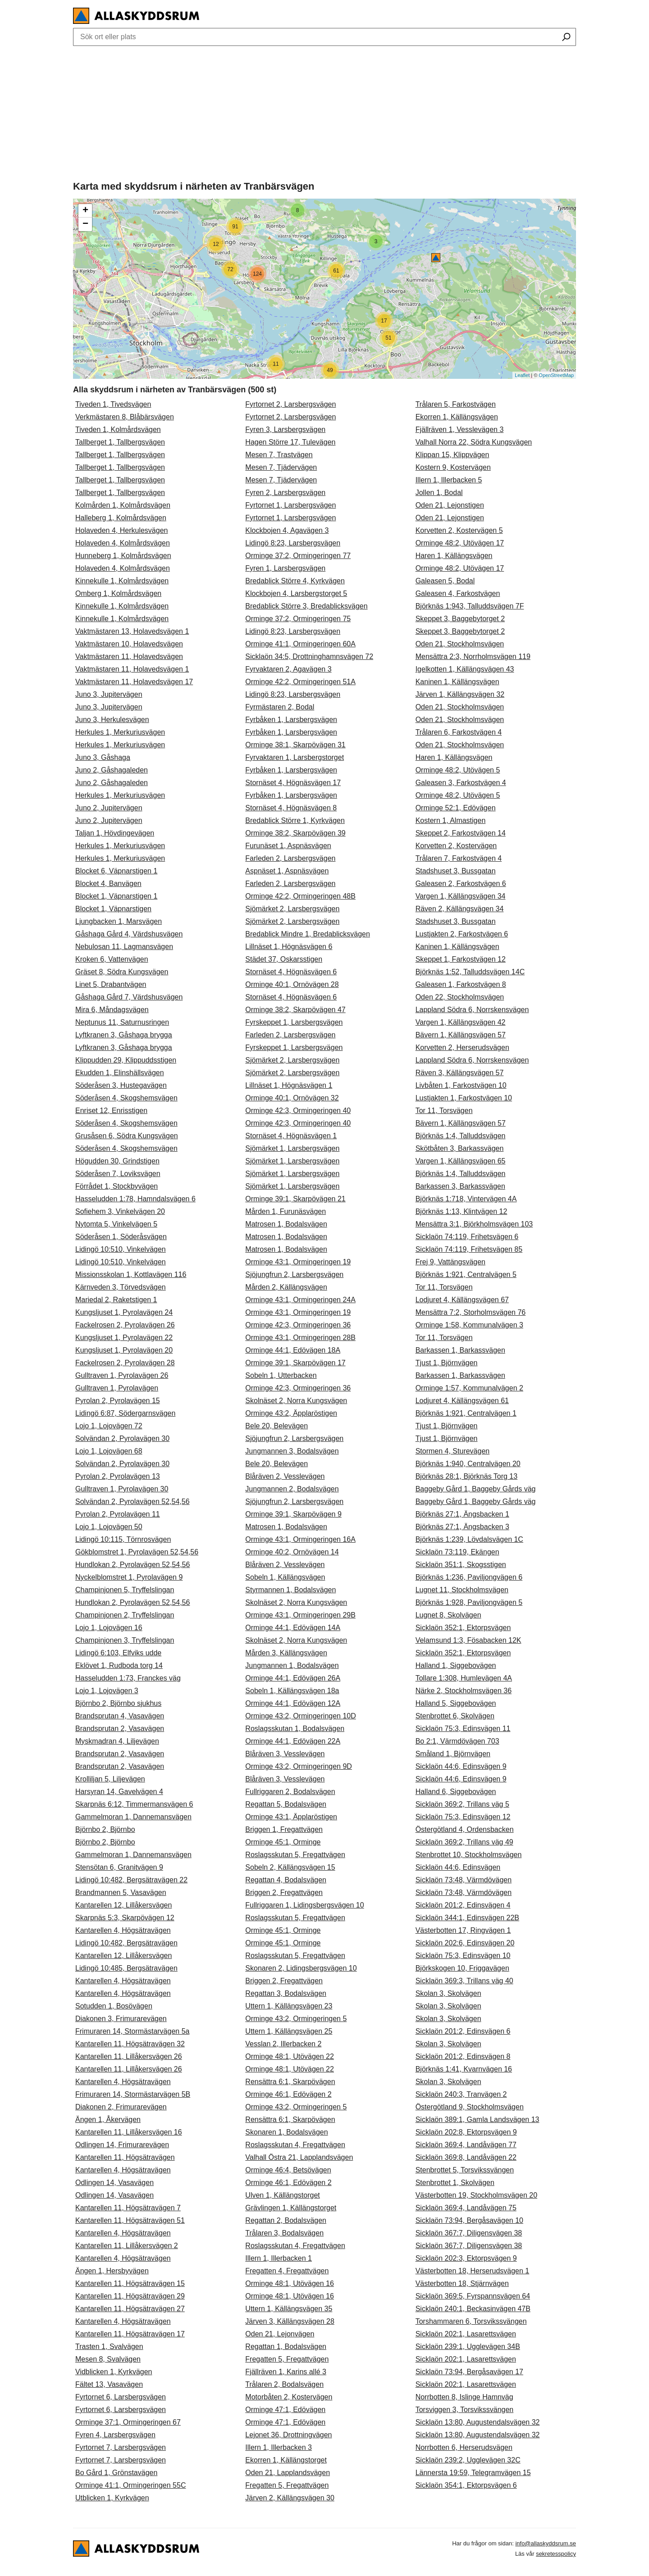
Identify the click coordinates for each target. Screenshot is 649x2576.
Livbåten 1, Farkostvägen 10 (461, 1085)
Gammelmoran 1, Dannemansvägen (133, 1817)
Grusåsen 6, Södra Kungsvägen (126, 1136)
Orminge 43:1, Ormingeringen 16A (300, 1539)
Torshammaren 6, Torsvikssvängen (471, 2321)
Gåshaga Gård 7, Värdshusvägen (129, 997)
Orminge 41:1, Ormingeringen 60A (300, 644)
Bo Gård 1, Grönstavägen (116, 2472)
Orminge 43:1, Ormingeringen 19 (298, 1262)
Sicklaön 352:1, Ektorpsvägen (463, 1627)
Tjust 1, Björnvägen (447, 1363)
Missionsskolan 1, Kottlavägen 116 (130, 1274)
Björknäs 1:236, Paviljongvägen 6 (469, 1577)
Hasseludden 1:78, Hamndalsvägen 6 (135, 1199)
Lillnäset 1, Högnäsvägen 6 (288, 946)
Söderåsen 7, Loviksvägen (117, 1173)
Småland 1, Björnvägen (453, 1754)
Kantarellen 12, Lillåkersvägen (123, 1905)
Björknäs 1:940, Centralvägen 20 (468, 1463)
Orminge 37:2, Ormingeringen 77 (298, 555)
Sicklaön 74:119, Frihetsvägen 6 (467, 1236)
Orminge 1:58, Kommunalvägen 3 (469, 1325)
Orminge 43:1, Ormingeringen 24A (300, 1300)
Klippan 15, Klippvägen (452, 455)
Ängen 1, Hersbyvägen (112, 2271)
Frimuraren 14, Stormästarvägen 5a (132, 2031)
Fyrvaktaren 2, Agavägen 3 (288, 669)
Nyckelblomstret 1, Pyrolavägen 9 (129, 1577)
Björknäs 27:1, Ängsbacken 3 (462, 1527)
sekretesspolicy (556, 2553)
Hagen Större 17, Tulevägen (290, 442)
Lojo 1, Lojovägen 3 (106, 1691)
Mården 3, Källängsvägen (286, 1653)
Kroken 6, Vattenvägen (111, 959)
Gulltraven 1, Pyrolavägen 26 (121, 1375)
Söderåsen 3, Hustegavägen (121, 1085)
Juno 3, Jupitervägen (108, 694)
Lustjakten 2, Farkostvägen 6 (462, 934)
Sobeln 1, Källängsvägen (285, 1577)
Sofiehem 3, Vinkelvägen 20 (120, 1211)
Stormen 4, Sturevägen (453, 1451)
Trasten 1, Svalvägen (109, 2346)
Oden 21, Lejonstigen (450, 505)
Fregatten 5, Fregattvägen (287, 2359)
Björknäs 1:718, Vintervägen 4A (466, 1199)
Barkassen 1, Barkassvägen (460, 1350)
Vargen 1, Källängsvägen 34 (461, 896)
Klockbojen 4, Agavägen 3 (287, 530)
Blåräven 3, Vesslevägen (284, 1754)
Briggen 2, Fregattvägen (284, 1892)
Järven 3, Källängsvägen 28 (289, 2321)
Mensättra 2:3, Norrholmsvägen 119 (473, 656)
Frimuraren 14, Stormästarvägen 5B (132, 2094)
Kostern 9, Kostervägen (453, 467)
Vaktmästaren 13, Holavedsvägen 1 (132, 631)
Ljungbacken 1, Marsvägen (118, 921)
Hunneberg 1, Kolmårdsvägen (123, 555)
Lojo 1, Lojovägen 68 (108, 1451)
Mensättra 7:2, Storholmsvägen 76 (471, 1312)
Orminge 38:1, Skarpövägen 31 (295, 745)
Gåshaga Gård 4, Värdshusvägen (129, 934)
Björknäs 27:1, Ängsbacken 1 (462, 1514)
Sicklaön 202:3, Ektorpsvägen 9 (466, 2258)
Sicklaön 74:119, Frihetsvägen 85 (469, 1249)
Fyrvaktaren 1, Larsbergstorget (294, 757)
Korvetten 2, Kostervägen (456, 846)
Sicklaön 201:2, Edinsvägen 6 (463, 2031)
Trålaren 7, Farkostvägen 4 (459, 858)
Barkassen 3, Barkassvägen (460, 1186)
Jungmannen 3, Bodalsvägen (291, 1451)
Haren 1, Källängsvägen (454, 555)
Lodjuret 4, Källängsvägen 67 (462, 1300)
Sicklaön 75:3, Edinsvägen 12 (463, 1817)
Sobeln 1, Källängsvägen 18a (292, 1691)
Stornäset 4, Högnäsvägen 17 (293, 782)
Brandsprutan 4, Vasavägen (119, 1716)
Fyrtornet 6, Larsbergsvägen (120, 2397)
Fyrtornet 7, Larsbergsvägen (120, 2447)
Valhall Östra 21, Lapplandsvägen (299, 2157)
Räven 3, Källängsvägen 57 (460, 1073)
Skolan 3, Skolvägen (448, 1993)
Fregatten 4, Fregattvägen (287, 2271)
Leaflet (522, 375)
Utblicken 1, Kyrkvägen (112, 2498)
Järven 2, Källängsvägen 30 (289, 2498)
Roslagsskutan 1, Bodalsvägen (294, 1728)
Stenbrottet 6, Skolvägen (455, 1716)
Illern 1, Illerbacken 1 (278, 2258)
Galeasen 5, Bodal (445, 581)
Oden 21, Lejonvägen (279, 2334)
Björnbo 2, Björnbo (105, 1829)
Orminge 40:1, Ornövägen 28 (291, 984)
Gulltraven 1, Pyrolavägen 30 (121, 1489)
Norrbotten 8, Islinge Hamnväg (464, 2397)
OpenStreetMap (556, 375)
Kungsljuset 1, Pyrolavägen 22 (124, 1337)
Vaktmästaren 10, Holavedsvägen (129, 644)
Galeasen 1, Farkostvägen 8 (461, 984)
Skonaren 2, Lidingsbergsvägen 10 (300, 1968)
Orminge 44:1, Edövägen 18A (292, 1350)
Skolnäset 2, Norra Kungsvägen (296, 1400)
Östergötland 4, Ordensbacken (465, 1829)
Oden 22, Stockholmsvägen (460, 997)
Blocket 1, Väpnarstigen (113, 909)
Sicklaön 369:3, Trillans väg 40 (464, 1981)
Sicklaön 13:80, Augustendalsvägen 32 (478, 2422)
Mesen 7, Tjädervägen (281, 467)
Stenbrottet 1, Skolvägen (455, 2182)
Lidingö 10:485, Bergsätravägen (126, 1968)
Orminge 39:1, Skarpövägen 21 (295, 1199)
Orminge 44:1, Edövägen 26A (292, 1678)
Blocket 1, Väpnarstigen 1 (116, 896)
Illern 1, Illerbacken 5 (449, 480)
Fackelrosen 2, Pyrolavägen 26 (125, 1325)
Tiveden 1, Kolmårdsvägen (118, 429)
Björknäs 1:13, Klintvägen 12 (461, 1211)
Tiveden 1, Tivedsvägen (113, 404)
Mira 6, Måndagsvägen (112, 1009)
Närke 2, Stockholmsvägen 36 (464, 1691)
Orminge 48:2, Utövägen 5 (458, 770)
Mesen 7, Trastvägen (278, 455)
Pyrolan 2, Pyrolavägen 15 (117, 1400)
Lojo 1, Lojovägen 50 (108, 1527)
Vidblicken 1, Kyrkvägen (113, 2372)
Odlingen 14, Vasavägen (114, 2182)
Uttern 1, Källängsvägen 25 (288, 2031)
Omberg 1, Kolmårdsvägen (118, 593)
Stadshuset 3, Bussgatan (456, 871)
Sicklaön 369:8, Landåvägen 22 (466, 2157)
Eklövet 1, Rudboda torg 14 (119, 1665)
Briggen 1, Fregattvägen (284, 1829)
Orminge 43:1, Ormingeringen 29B (300, 1615)
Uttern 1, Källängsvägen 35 (288, 2308)
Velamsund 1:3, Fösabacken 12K (468, 1640)
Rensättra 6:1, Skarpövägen (290, 2081)
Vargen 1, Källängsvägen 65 (461, 1161)
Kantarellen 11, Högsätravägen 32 (130, 2044)
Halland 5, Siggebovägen (456, 1703)
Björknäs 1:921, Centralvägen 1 (466, 1413)
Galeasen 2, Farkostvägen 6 (461, 883)
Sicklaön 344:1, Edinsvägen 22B (467, 1918)
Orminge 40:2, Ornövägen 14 (291, 1552)
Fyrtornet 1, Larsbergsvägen (290, 505)
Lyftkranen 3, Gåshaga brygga (123, 1035)
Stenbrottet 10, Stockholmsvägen (469, 1854)
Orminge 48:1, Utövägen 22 (289, 2056)
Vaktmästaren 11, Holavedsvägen (129, 656)
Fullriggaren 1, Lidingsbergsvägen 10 (304, 1905)
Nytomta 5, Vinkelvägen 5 (116, 1224)
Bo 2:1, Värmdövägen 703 (457, 1741)
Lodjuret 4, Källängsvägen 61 (462, 1400)
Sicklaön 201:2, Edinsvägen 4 (463, 1905)
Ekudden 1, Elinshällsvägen (119, 1073)
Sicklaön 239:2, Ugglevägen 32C (468, 2460)
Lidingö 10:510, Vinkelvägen (120, 1249)
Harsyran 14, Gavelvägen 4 (119, 1791)
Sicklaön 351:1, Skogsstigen (461, 1564)
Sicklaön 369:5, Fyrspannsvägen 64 (473, 2296)
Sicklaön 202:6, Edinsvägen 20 (465, 1943)
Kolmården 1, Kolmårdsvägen (122, 505)
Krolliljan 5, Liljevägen (110, 1779)
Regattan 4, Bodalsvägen (285, 1880)
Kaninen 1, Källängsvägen (457, 682)
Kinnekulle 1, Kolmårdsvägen (122, 581)
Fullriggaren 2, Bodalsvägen (290, 1791)
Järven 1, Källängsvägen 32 (460, 694)
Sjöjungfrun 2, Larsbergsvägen (294, 1274)
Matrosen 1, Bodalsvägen (286, 1224)
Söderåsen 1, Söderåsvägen (121, 1236)
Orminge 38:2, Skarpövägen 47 (295, 1009)
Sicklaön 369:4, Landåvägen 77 (466, 2145)
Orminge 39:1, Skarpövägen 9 (293, 1514)
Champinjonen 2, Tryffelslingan (124, 1615)
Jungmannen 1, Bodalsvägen (291, 1665)
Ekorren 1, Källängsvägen (457, 417)
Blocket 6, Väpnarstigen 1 (116, 871)
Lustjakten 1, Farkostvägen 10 (464, 1098)
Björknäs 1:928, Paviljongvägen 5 (469, 1602)
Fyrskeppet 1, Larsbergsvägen (294, 1022)
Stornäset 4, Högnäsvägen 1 (291, 1136)
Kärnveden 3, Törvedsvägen (120, 1287)
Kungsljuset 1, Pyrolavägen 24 (124, 1312)
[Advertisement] (324, 111)
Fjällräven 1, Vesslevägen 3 (460, 429)
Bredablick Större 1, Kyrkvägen (295, 820)
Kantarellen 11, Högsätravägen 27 (130, 2308)
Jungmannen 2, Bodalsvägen (291, 1489)
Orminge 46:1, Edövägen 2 (288, 2094)
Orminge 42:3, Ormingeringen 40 (298, 1110)
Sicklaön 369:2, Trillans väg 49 (464, 1842)
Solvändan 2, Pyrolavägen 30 (122, 1438)
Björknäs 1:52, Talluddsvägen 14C (470, 972)
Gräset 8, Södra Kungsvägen (121, 972)
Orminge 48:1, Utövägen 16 (289, 2283)
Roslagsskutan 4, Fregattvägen (295, 2145)
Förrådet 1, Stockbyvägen (116, 1186)
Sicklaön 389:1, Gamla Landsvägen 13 (477, 2119)
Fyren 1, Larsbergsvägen (285, 568)
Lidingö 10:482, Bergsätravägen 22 (131, 1880)
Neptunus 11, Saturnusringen (122, 1022)
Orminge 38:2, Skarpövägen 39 (295, 833)
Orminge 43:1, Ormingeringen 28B (300, 1337)
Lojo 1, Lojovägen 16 (108, 1627)
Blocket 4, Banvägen (108, 883)
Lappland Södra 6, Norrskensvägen (472, 1009)
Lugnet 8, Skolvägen (448, 1615)
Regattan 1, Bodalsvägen (285, 2346)
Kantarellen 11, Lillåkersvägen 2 (126, 2245)
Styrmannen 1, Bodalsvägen (290, 1590)
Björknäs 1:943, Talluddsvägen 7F (470, 606)
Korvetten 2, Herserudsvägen (462, 1047)
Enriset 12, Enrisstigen (111, 1110)
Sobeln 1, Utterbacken (280, 1375)
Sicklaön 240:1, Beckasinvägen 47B (473, 2308)
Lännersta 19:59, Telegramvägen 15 (473, 2472)
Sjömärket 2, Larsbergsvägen (292, 909)
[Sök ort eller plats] (566, 37)
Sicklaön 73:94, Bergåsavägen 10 (469, 2220)
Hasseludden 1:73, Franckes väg (128, 1678)
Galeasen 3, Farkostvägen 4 (461, 782)
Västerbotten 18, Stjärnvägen (462, 2283)
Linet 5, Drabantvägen (110, 984)
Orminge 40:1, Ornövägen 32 (291, 1098)
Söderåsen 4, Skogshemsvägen (126, 1098)
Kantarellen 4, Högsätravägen (123, 1930)
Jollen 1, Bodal (439, 492)
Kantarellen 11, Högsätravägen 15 (130, 2283)
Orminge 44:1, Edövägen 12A (292, 1703)
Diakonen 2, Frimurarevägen (121, 2107)
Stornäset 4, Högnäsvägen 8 (291, 808)
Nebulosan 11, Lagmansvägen (124, 946)
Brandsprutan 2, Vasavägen (119, 1728)
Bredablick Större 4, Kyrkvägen (295, 581)
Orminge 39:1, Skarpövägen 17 (295, 1363)
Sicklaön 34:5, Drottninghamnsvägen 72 (309, 656)
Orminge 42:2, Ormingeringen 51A (300, 682)
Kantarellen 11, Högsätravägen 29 (130, 2296)
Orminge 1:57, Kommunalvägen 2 (469, 1388)
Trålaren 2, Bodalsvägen (284, 2384)
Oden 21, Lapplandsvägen (287, 2472)
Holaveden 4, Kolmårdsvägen (122, 543)
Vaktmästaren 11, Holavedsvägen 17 (134, 682)
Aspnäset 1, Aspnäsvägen (287, 871)
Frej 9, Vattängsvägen (450, 1262)
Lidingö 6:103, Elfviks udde (118, 1653)
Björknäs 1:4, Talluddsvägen (461, 1136)
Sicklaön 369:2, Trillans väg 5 (462, 1804)
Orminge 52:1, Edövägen (456, 808)
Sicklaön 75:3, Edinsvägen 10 (463, 1955)
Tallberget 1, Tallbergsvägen (120, 442)
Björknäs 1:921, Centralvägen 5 (466, 1274)
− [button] (85, 224)
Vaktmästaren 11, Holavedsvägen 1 (132, 669)
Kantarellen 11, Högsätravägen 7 (128, 2208)
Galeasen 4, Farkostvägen (458, 593)
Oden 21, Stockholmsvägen (460, 644)
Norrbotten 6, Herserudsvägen (464, 2447)
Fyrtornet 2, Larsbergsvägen (290, 404)
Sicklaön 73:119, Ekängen (457, 1552)
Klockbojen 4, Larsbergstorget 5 (296, 593)
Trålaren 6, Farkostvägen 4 (459, 732)
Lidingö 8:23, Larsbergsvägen (292, 543)
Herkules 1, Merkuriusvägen (120, 732)
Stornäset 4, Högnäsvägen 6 (291, 972)
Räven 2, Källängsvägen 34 (460, 909)
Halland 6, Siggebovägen (456, 1791)
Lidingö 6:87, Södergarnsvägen (125, 1413)
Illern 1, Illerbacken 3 (278, 2447)
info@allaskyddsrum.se (545, 2543)
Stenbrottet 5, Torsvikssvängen (465, 2170)
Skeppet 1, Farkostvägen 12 (461, 959)
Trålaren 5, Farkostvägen (456, 404)
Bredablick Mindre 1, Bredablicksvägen (307, 934)
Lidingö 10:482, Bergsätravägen (126, 1943)
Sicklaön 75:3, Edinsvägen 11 (463, 1728)
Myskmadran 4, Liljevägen (117, 1741)
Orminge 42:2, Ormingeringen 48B (300, 896)
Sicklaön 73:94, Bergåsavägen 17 (469, 2372)
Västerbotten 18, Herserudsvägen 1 (473, 2271)
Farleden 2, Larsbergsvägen (290, 858)
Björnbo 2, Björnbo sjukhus (118, 1703)
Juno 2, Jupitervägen (108, 808)
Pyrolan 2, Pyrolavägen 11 (117, 1514)
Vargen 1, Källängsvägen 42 (461, 1022)
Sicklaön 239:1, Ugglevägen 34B (468, 2346)
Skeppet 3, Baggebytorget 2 (460, 618)
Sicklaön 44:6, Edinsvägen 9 (461, 1766)
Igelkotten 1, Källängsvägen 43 (465, 669)
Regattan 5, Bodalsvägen (285, 1804)
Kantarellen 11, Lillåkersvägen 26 (128, 2056)
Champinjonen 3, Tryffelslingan (124, 1640)
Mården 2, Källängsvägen (286, 1287)
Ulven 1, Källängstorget (282, 2195)
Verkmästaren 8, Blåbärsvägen (124, 417)
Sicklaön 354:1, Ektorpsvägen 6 (466, 2485)
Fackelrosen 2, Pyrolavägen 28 (125, 1363)
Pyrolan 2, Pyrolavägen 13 (117, 1476)
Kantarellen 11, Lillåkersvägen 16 (128, 2132)
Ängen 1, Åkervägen (108, 2119)
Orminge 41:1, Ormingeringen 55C (130, 2485)
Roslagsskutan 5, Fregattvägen (295, 1854)
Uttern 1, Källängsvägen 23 (288, 2006)
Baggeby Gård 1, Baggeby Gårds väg (476, 1489)
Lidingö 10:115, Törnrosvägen (123, 1539)
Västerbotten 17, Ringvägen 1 (463, 1930)
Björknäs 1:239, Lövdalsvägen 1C (469, 1539)
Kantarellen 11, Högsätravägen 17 (130, 2334)
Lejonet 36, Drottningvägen (288, 2435)
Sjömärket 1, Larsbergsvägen (292, 1148)
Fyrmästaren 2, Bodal (279, 707)
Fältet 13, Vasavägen (109, 2384)
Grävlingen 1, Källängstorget (290, 2208)
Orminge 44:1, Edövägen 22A (292, 1741)
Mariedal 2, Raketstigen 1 (116, 1300)
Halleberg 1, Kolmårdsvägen (120, 518)
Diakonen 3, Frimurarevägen (121, 2018)
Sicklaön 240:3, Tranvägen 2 (461, 2094)
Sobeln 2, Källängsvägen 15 (290, 1867)
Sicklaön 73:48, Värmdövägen (464, 1880)
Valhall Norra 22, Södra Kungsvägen (474, 442)
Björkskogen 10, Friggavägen (462, 1968)
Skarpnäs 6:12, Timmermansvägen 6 (134, 1804)
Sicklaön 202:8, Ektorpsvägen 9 (466, 2132)
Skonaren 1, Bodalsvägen (286, 2132)
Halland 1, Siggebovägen (456, 1665)
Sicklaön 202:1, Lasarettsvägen (466, 2334)
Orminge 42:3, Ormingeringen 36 (298, 1325)
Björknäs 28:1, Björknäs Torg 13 (467, 1476)
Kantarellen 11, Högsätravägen (125, 2157)
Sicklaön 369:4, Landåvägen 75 (466, 2208)
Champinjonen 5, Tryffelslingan (124, 1590)
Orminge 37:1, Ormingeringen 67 (128, 2422)
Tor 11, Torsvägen (444, 1110)
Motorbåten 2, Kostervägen (288, 2397)
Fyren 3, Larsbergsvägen (285, 429)
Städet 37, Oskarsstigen (283, 959)
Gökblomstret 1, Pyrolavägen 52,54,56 (136, 1552)
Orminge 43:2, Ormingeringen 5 (296, 2018)
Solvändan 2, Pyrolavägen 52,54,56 (132, 1501)
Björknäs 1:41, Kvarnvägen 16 (464, 2069)
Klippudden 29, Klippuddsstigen (125, 1060)
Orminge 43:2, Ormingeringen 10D (300, 1716)
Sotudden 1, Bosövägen (113, 2006)
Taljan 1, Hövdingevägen (114, 833)
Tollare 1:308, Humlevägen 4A (464, 1678)
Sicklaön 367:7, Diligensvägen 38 (469, 2233)
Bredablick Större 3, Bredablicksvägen (306, 606)
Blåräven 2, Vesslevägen (284, 1476)
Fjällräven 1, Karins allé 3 (285, 2372)
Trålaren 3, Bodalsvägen (284, 2233)
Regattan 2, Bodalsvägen (285, 2220)
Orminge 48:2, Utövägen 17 (460, 543)
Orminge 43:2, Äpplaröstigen (291, 1413)
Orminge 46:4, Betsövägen (288, 2170)
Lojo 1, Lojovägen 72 (108, 1426)
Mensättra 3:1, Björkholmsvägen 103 (474, 1224)
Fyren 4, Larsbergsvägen (115, 2435)
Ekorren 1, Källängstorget (286, 2460)
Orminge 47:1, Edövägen (285, 2409)
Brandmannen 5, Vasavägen (120, 1892)
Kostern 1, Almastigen (451, 820)
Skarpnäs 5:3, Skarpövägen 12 (124, 1918)
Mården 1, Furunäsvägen (285, 1211)
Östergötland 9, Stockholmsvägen (470, 2107)
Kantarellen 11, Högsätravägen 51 (130, 2220)
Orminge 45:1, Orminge (282, 1842)
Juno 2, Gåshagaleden (111, 770)
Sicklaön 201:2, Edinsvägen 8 (463, 2056)
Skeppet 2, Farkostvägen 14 (461, 833)
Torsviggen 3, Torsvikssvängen (465, 2409)
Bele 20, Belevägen (276, 1426)
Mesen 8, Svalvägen (108, 2359)
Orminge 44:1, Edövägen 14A (292, 1627)
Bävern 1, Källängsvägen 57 (461, 1035)
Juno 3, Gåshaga (102, 757)
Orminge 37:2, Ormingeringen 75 (298, 618)
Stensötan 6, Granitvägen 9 (119, 1867)
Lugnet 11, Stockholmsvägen (462, 1590)
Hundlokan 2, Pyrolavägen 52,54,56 (132, 1564)
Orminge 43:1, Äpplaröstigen (291, 1817)
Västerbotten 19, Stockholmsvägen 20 (476, 2195)
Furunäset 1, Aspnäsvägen (288, 846)
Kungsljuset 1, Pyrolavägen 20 (124, 1350)
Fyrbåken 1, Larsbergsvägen (291, 719)
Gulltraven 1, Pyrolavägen (116, 1388)
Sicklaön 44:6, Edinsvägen (458, 1867)
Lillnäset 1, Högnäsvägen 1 (288, 1085)
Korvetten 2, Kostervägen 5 (459, 530)
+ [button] (85, 211)
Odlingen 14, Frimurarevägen (122, 2145)
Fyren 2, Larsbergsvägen (285, 492)
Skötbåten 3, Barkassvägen (460, 1148)
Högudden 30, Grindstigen (117, 1161)
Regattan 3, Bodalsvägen (285, 1993)
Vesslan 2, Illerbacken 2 (283, 2044)
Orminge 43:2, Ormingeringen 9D (298, 1766)
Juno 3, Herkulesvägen (112, 719)
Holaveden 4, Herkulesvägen (121, 530)
